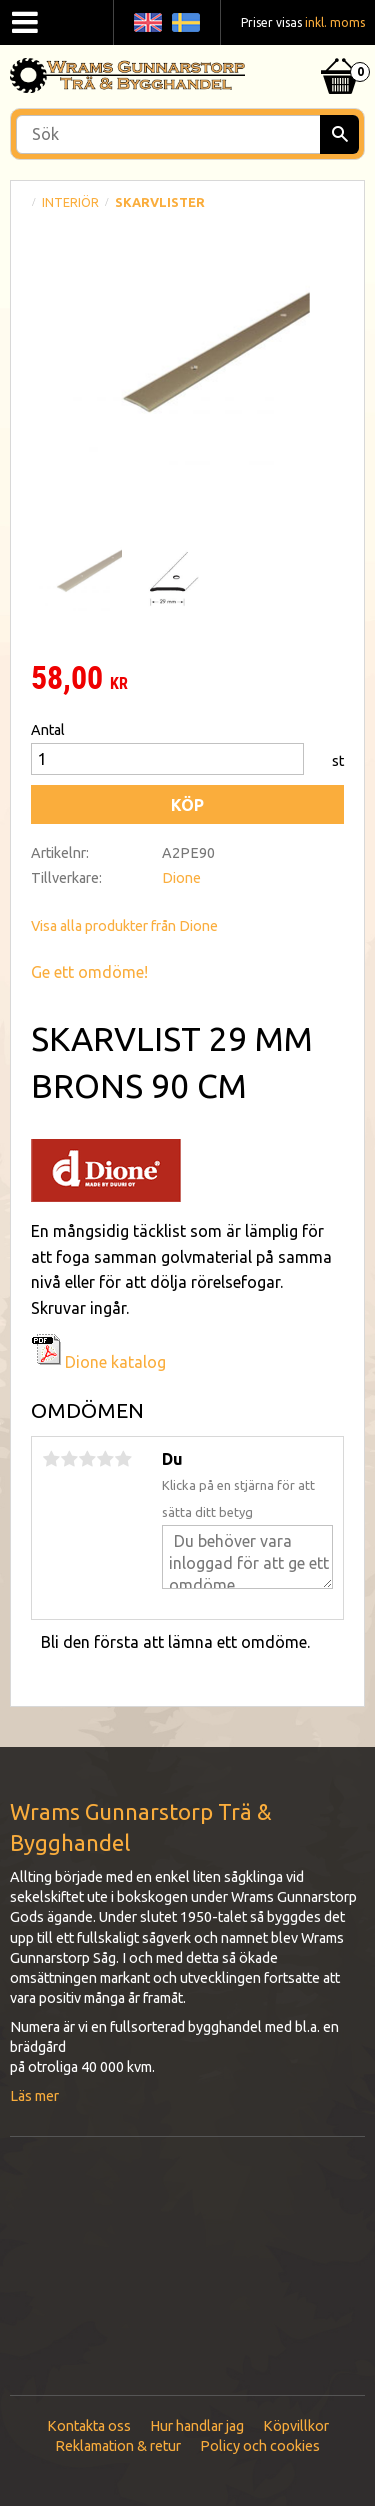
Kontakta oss (89, 2426)
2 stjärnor (69, 1459)
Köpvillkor (296, 2426)
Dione (181, 878)
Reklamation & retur (118, 2446)
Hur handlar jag (197, 2426)
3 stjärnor (87, 1459)
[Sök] (339, 134)
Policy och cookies (260, 2446)
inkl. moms (335, 22)
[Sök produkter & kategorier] (187, 134)
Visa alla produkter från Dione (124, 926)
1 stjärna (51, 1459)
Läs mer (34, 2096)
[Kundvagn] (340, 51)
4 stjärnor (105, 1459)
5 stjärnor (123, 1459)
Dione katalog (98, 1362)
